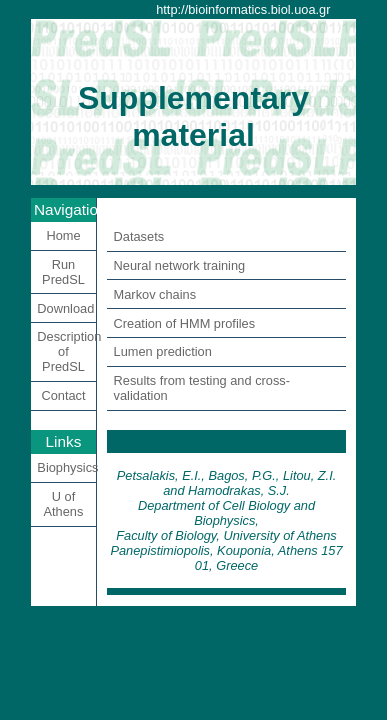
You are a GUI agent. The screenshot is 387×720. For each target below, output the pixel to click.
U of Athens (64, 504)
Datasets (139, 236)
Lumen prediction (163, 351)
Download (65, 308)
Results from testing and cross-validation (202, 388)
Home (63, 235)
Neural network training (180, 265)
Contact (63, 395)
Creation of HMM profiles (185, 323)
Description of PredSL (66, 351)
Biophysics (66, 467)
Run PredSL (63, 272)
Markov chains (155, 294)
